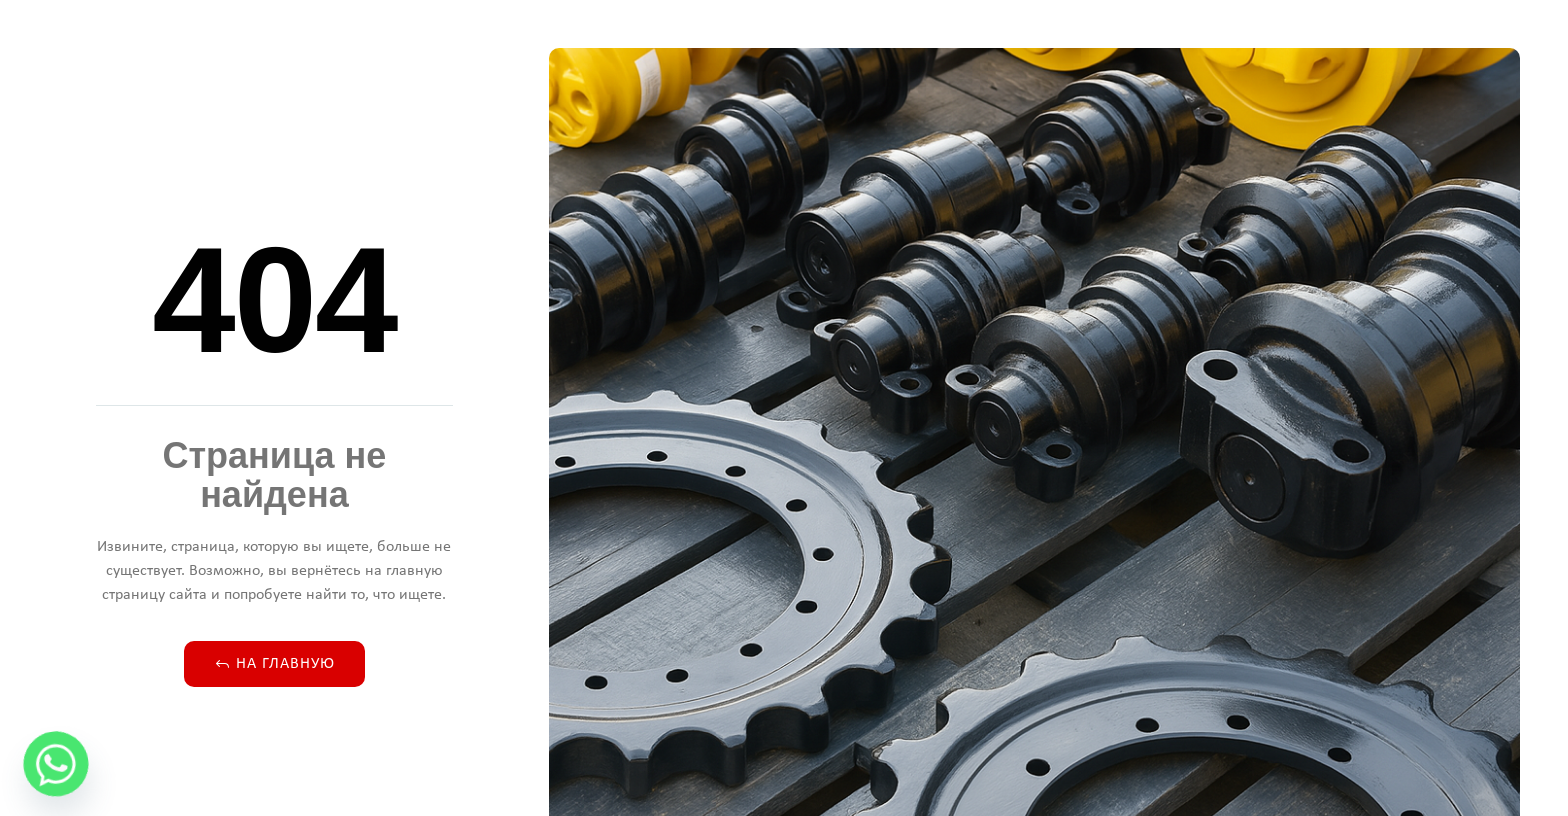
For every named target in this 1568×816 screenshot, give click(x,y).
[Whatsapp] (56, 764)
